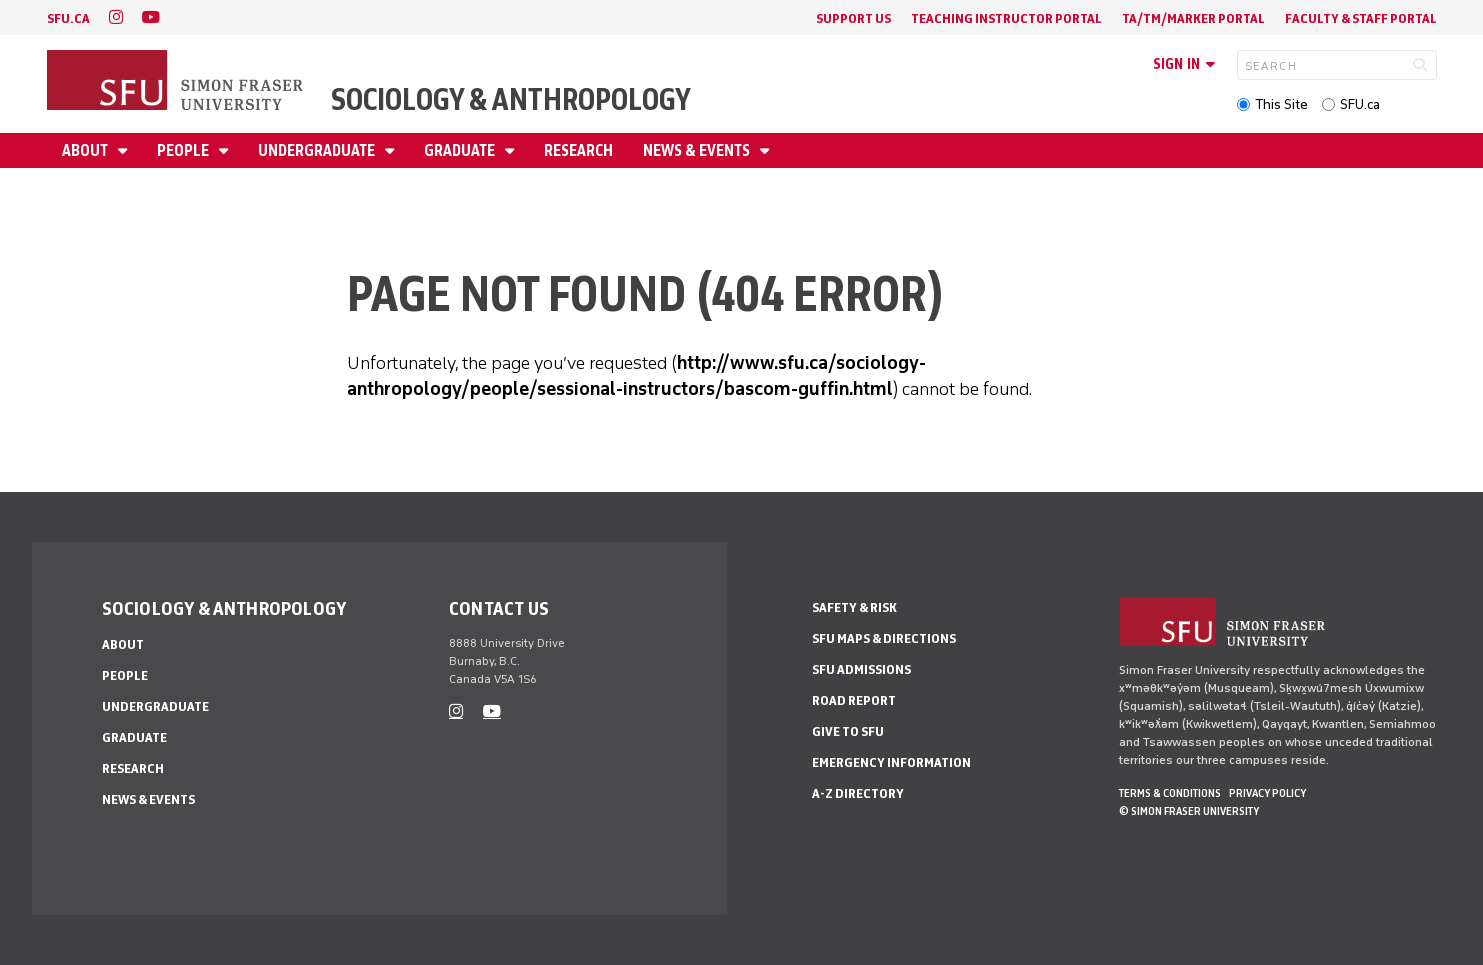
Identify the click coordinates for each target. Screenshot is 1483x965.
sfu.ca (68, 18)
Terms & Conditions (1170, 793)
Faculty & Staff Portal (1361, 18)
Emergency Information (891, 762)
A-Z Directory (858, 793)
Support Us (853, 18)
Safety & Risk (854, 607)
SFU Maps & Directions (884, 638)
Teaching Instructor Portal (1006, 18)
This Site (1281, 104)
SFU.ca (1360, 104)
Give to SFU (848, 731)
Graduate (461, 150)
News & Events (698, 150)
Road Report (854, 700)
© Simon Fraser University (1189, 811)
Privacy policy (1267, 793)
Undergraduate (318, 150)
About (86, 150)
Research (578, 150)
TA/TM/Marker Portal (1193, 18)
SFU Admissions (861, 669)
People (184, 150)
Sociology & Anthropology (511, 99)
